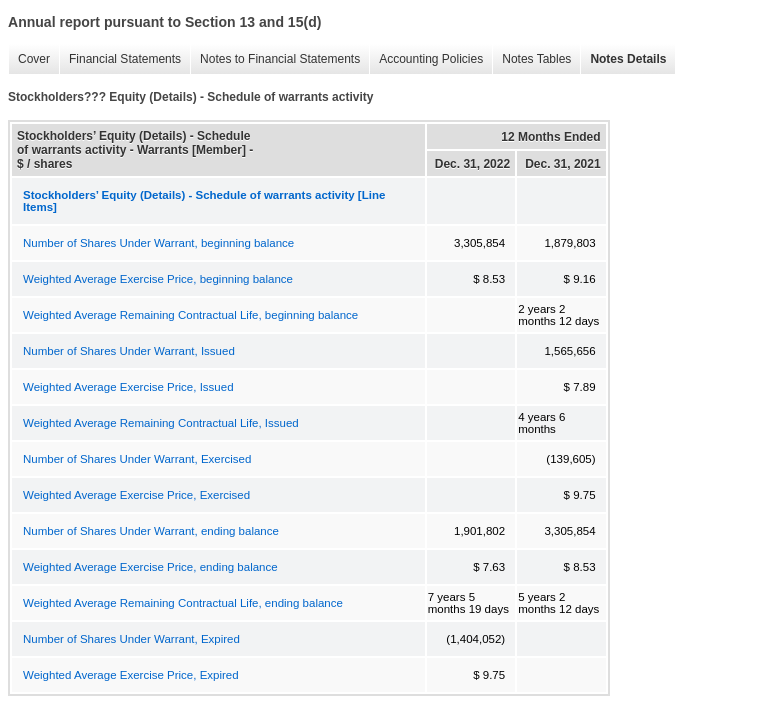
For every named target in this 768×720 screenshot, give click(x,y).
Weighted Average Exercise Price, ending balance (150, 567)
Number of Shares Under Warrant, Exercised (137, 459)
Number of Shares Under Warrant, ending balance (151, 531)
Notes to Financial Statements (275, 59)
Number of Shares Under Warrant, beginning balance (158, 243)
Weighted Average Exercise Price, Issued (128, 387)
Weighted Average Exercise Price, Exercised (136, 495)
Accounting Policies (426, 59)
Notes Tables (531, 59)
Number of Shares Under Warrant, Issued (129, 351)
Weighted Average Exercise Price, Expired (131, 675)
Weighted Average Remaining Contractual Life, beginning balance (190, 315)
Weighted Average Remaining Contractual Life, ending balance (183, 603)
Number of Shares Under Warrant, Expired (131, 639)
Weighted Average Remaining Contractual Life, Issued (161, 423)
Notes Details (623, 59)
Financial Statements (120, 59)
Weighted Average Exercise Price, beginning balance (158, 279)
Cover (29, 59)
